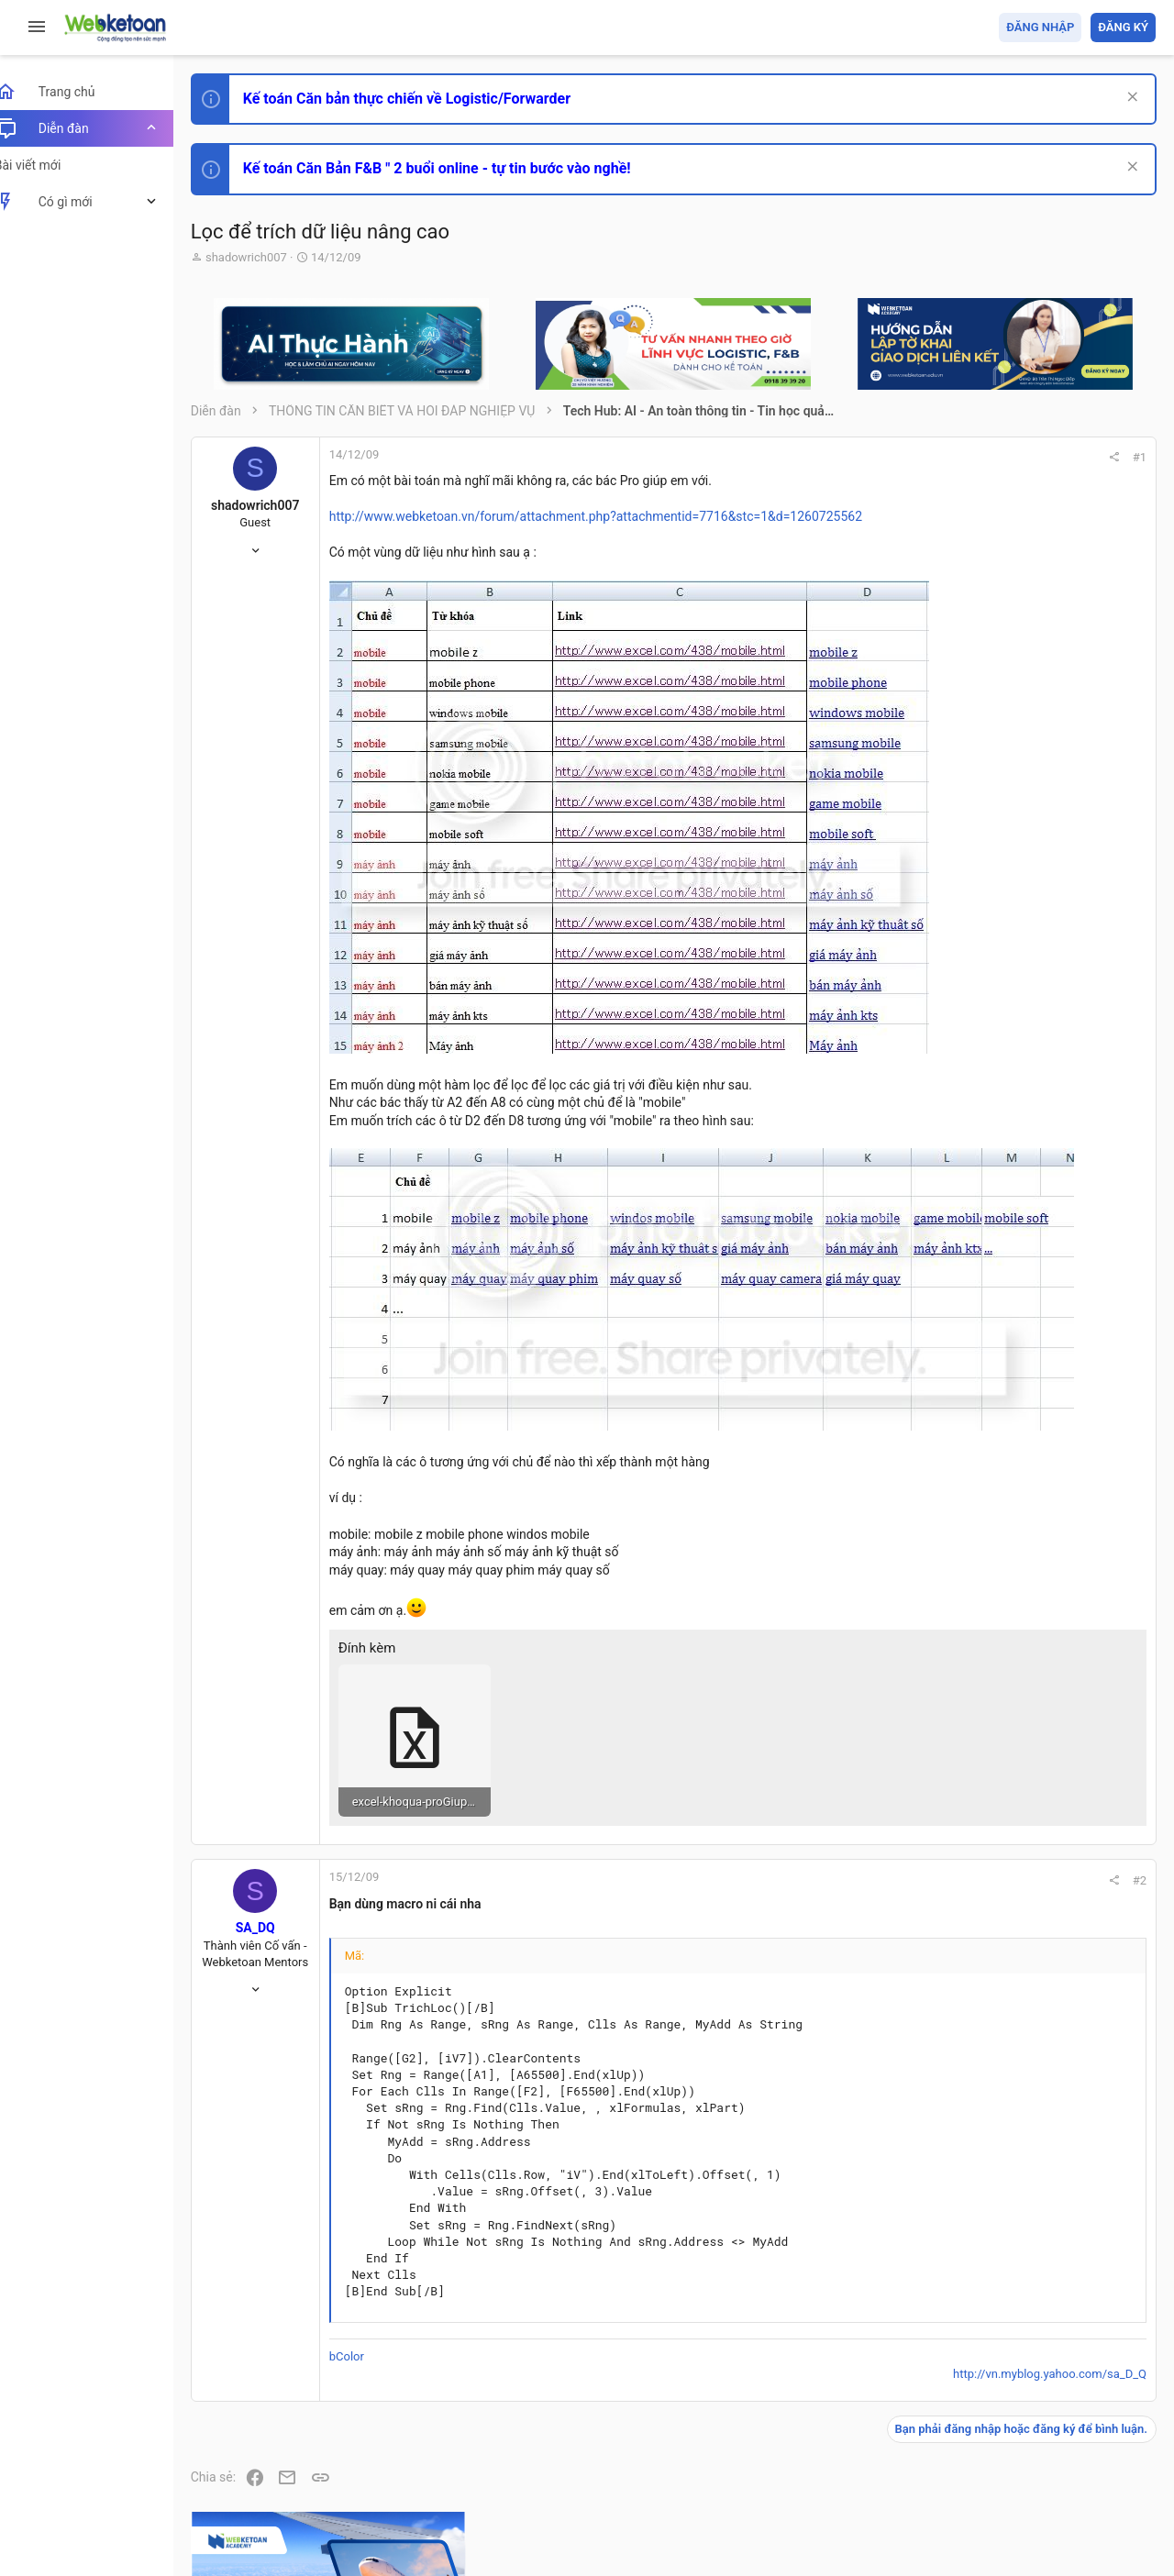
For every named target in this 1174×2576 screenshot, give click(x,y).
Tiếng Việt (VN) (323, 2455)
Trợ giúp (1017, 2455)
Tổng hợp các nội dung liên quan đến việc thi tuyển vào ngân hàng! (1053, 1248)
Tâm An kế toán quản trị (1012, 1516)
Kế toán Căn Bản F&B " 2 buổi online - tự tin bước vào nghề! (457, 168)
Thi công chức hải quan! (1044, 1044)
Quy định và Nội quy (848, 2455)
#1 (891, 457)
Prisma (235, 2455)
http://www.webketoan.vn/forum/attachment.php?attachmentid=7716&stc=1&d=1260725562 (615, 516)
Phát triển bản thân (1026, 1012)
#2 (891, 1783)
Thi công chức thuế (1027, 1419)
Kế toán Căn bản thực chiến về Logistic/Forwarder (427, 98)
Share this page (1041, 1619)
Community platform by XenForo (371, 2501)
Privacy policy (948, 2455)
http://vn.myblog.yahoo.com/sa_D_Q (801, 2276)
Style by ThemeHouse (273, 2535)
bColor (366, 2260)
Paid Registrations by (361, 2519)
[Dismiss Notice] (1129, 98)
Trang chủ (1076, 2455)
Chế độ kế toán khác (1029, 1317)
